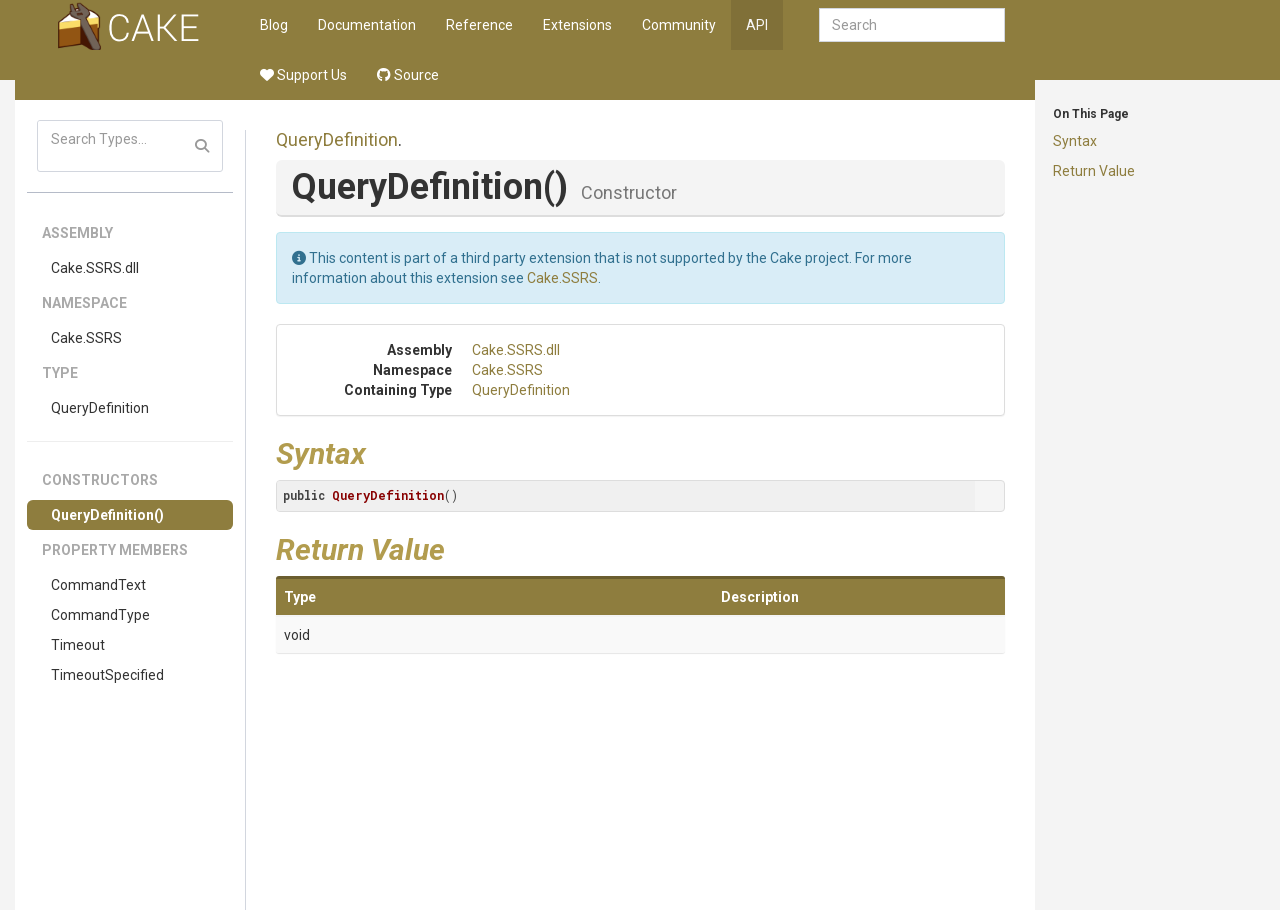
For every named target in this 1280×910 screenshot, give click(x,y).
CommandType (100, 615)
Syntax (1075, 141)
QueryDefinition (100, 408)
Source (408, 75)
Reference (479, 25)
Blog (274, 25)
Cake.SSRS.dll (95, 268)
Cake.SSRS (86, 338)
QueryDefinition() (107, 515)
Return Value (1094, 171)
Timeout (78, 645)
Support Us (303, 75)
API (757, 25)
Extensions (577, 25)
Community (679, 25)
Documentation (367, 25)
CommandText (98, 585)
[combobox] (912, 25)
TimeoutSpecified (107, 675)
